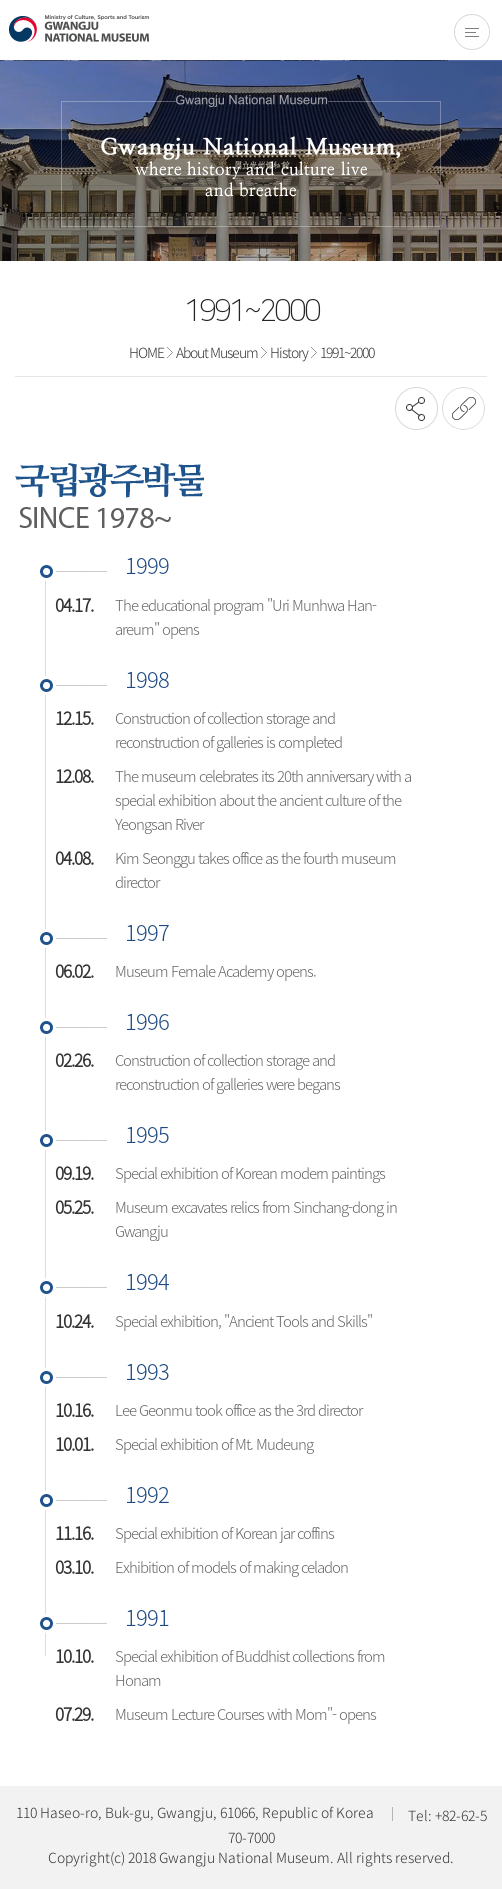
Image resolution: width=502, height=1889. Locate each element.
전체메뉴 (472, 32)
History (289, 352)
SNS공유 (416, 408)
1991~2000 (347, 352)
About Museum (217, 352)
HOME (146, 352)
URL (463, 408)
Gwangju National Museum (79, 29)
